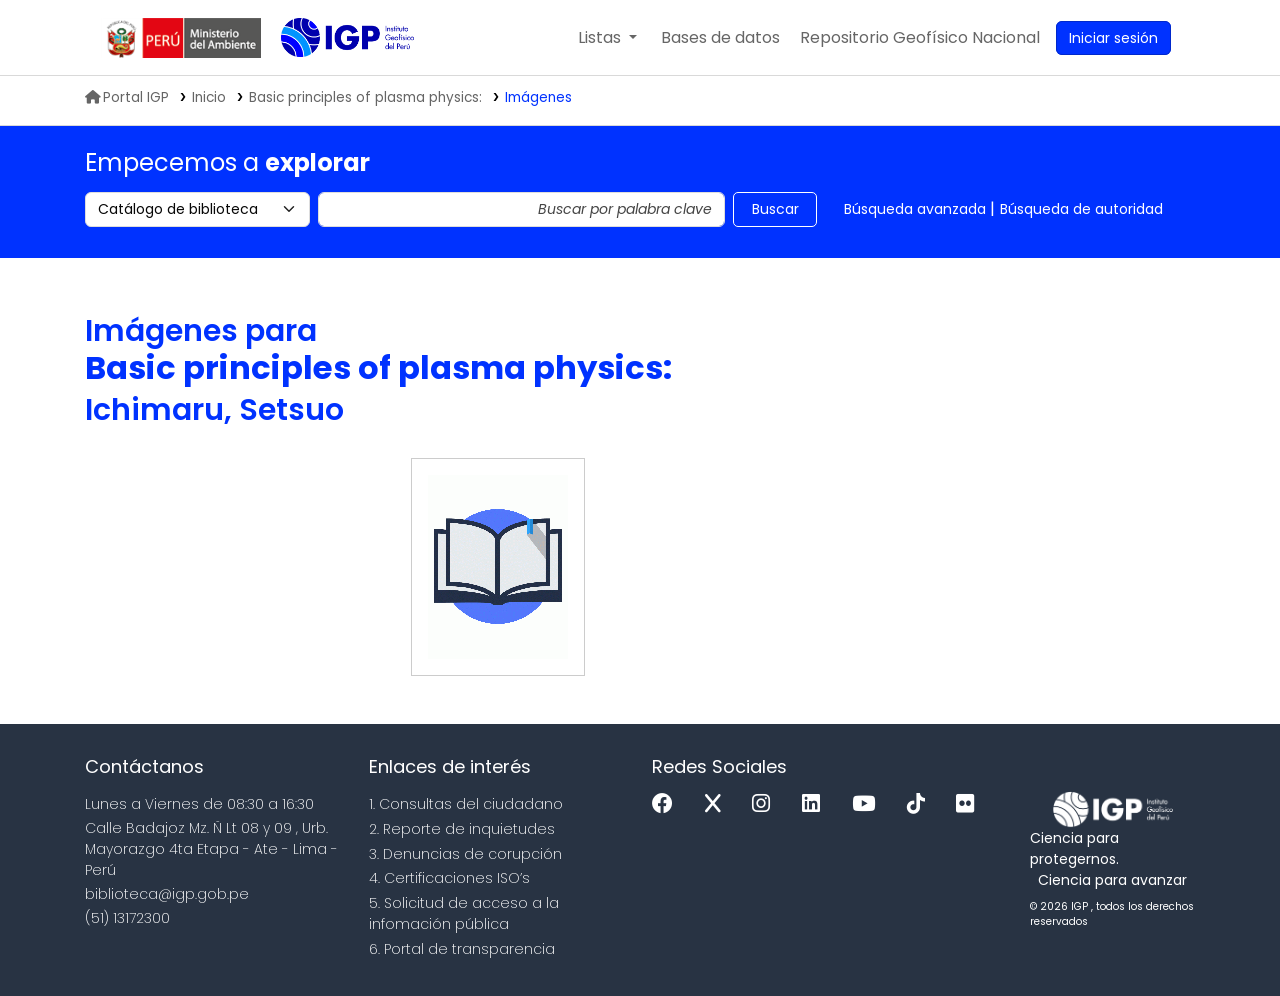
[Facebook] (667, 804)
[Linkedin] (816, 804)
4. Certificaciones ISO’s (449, 878)
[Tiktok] (921, 804)
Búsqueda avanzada (915, 209)
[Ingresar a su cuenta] (1113, 38)
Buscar (775, 209)
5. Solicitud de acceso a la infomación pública (464, 913)
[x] (718, 804)
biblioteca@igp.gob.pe (167, 894)
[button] (607, 38)
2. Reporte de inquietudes (462, 829)
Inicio (209, 97)
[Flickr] (970, 804)
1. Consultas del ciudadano (466, 804)
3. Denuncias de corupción (465, 854)
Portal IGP (127, 97)
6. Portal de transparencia (462, 949)
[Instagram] (766, 804)
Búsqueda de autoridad (1081, 209)
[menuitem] (920, 38)
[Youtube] (868, 804)
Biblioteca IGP (331, 78)
